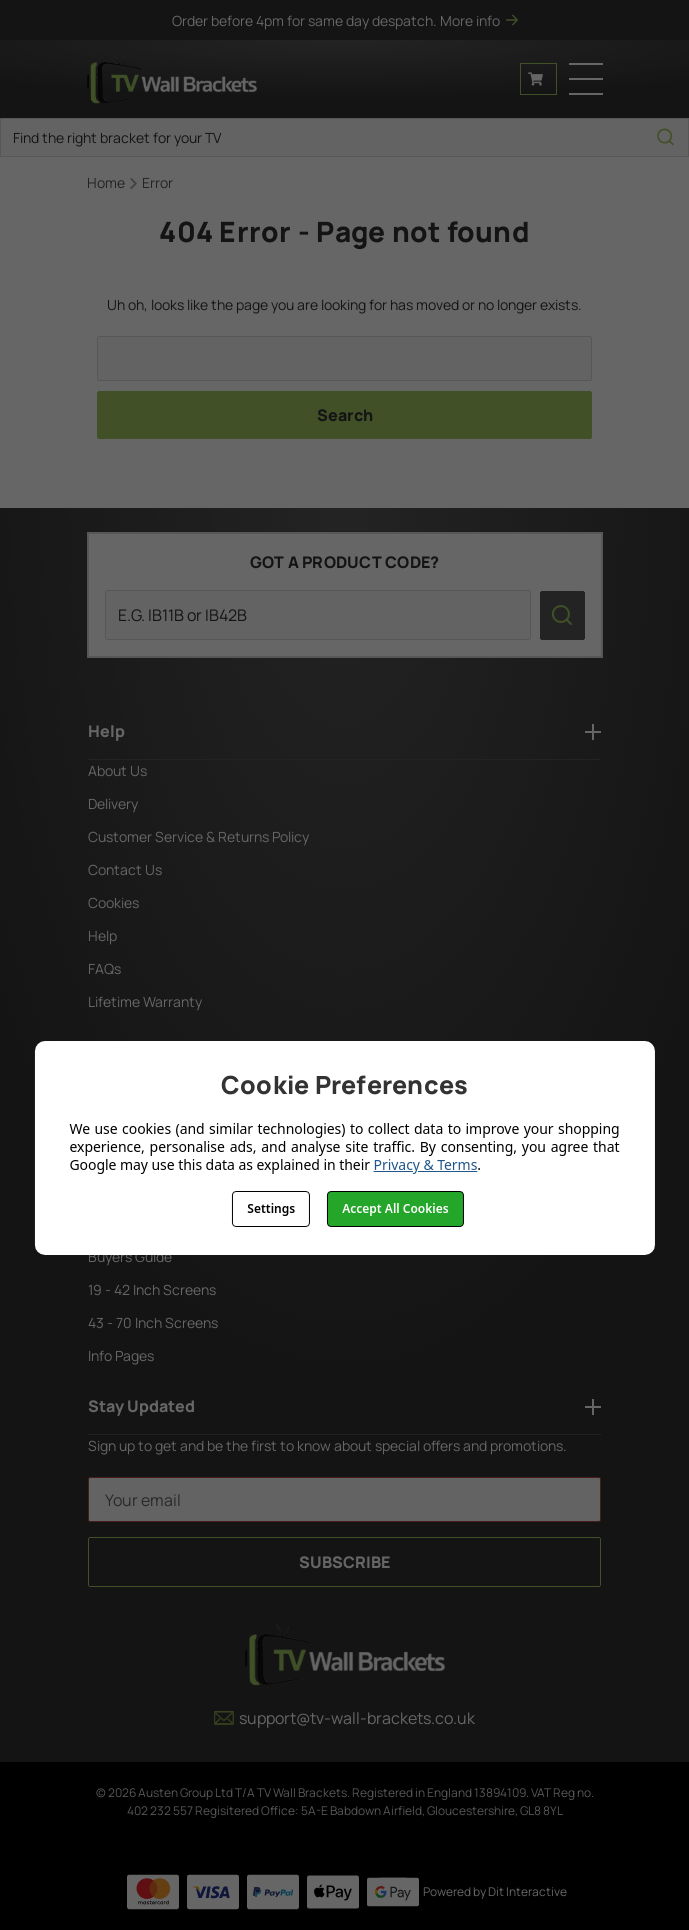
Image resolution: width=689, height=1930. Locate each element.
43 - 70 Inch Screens (153, 1322)
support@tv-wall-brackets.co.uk (344, 1718)
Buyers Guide (130, 1256)
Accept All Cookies (395, 1208)
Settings (271, 1208)
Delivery (113, 803)
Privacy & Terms (426, 1164)
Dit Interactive (527, 1891)
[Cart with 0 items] (538, 79)
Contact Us (125, 869)
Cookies (113, 902)
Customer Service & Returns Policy (198, 836)
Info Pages (121, 1355)
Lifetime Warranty (145, 1001)
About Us (117, 770)
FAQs (104, 968)
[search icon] (665, 137)
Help (102, 935)
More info (479, 20)
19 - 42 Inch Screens (152, 1289)
